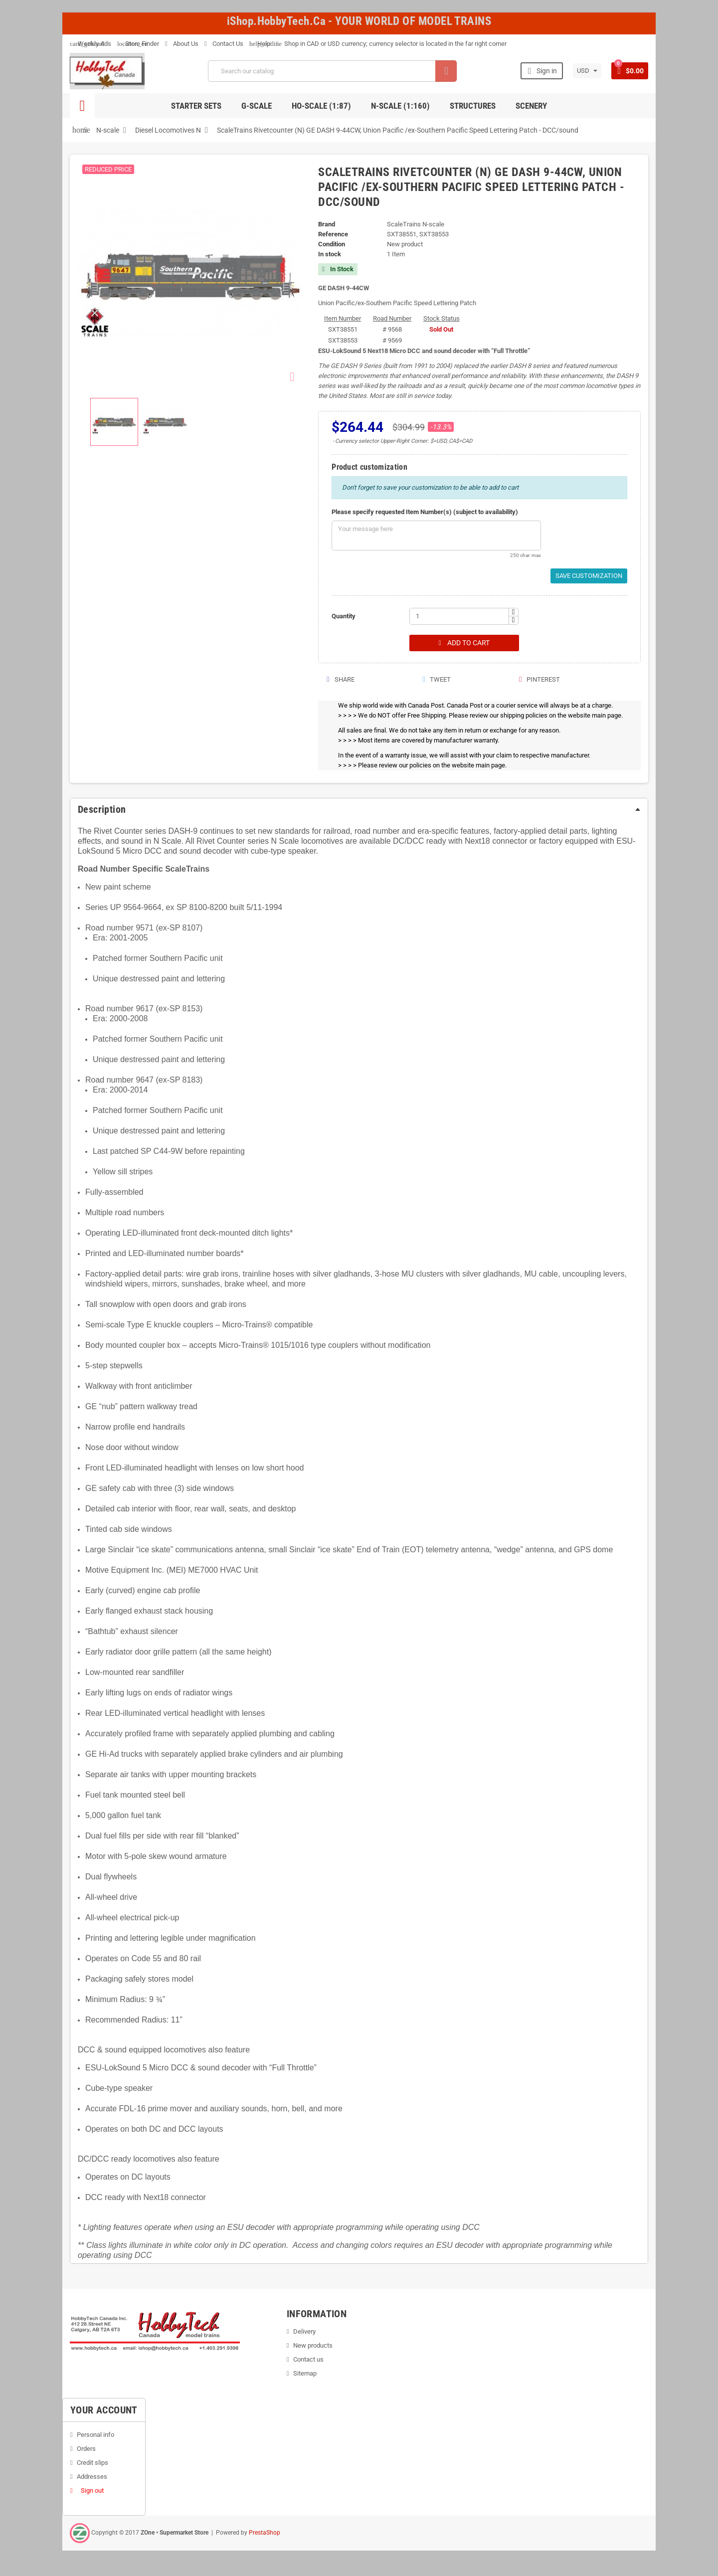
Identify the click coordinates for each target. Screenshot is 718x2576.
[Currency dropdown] (586, 70)
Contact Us (223, 43)
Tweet (436, 680)
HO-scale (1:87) (321, 106)
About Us (181, 43)
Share (340, 680)
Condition (331, 244)
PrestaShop (264, 2533)
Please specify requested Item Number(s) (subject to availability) (425, 512)
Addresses (92, 2477)
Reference (333, 234)
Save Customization (588, 575)
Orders (86, 2449)
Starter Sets (196, 106)
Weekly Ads (90, 43)
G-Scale (256, 106)
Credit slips (92, 2463)
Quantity (344, 616)
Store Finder (138, 43)
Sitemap (305, 2374)
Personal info (95, 2435)
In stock (329, 254)
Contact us (308, 2360)
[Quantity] (459, 616)
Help (259, 43)
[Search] (332, 71)
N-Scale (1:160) (400, 106)
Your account (104, 2410)
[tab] (359, 810)
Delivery (304, 2332)
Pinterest (539, 680)
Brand (326, 224)
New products (313, 2346)
